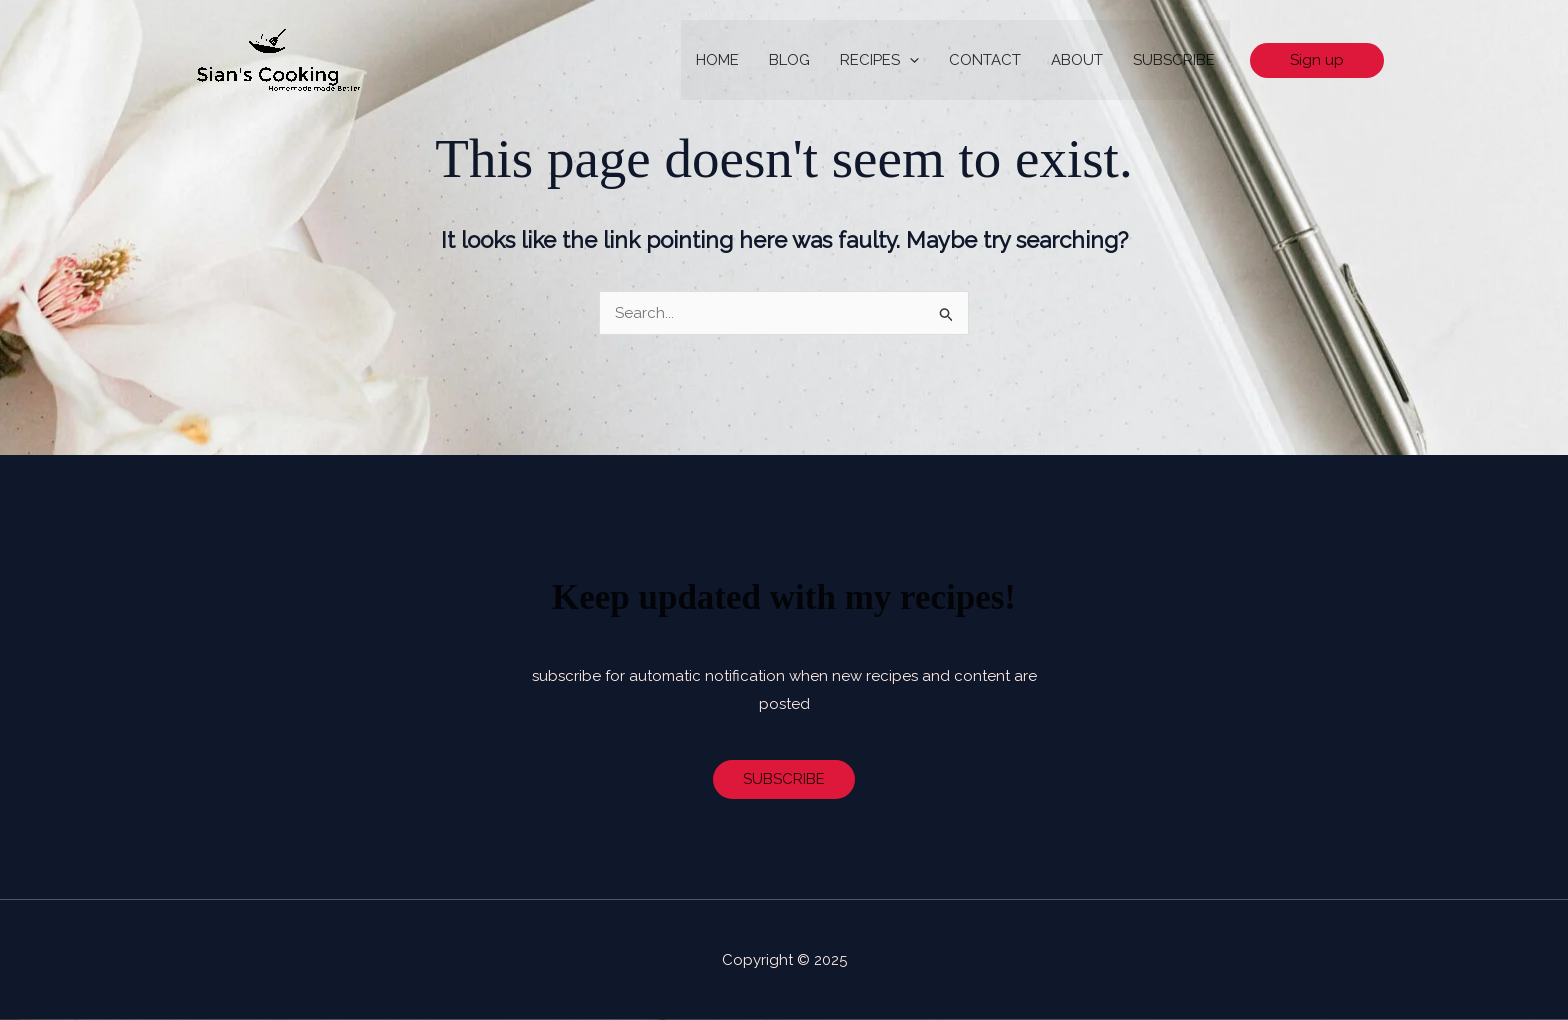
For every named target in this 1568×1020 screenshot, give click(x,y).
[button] (1317, 60)
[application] (909, 60)
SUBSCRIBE (1174, 60)
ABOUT (1077, 60)
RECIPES (879, 60)
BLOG (789, 60)
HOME (717, 60)
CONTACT (985, 60)
